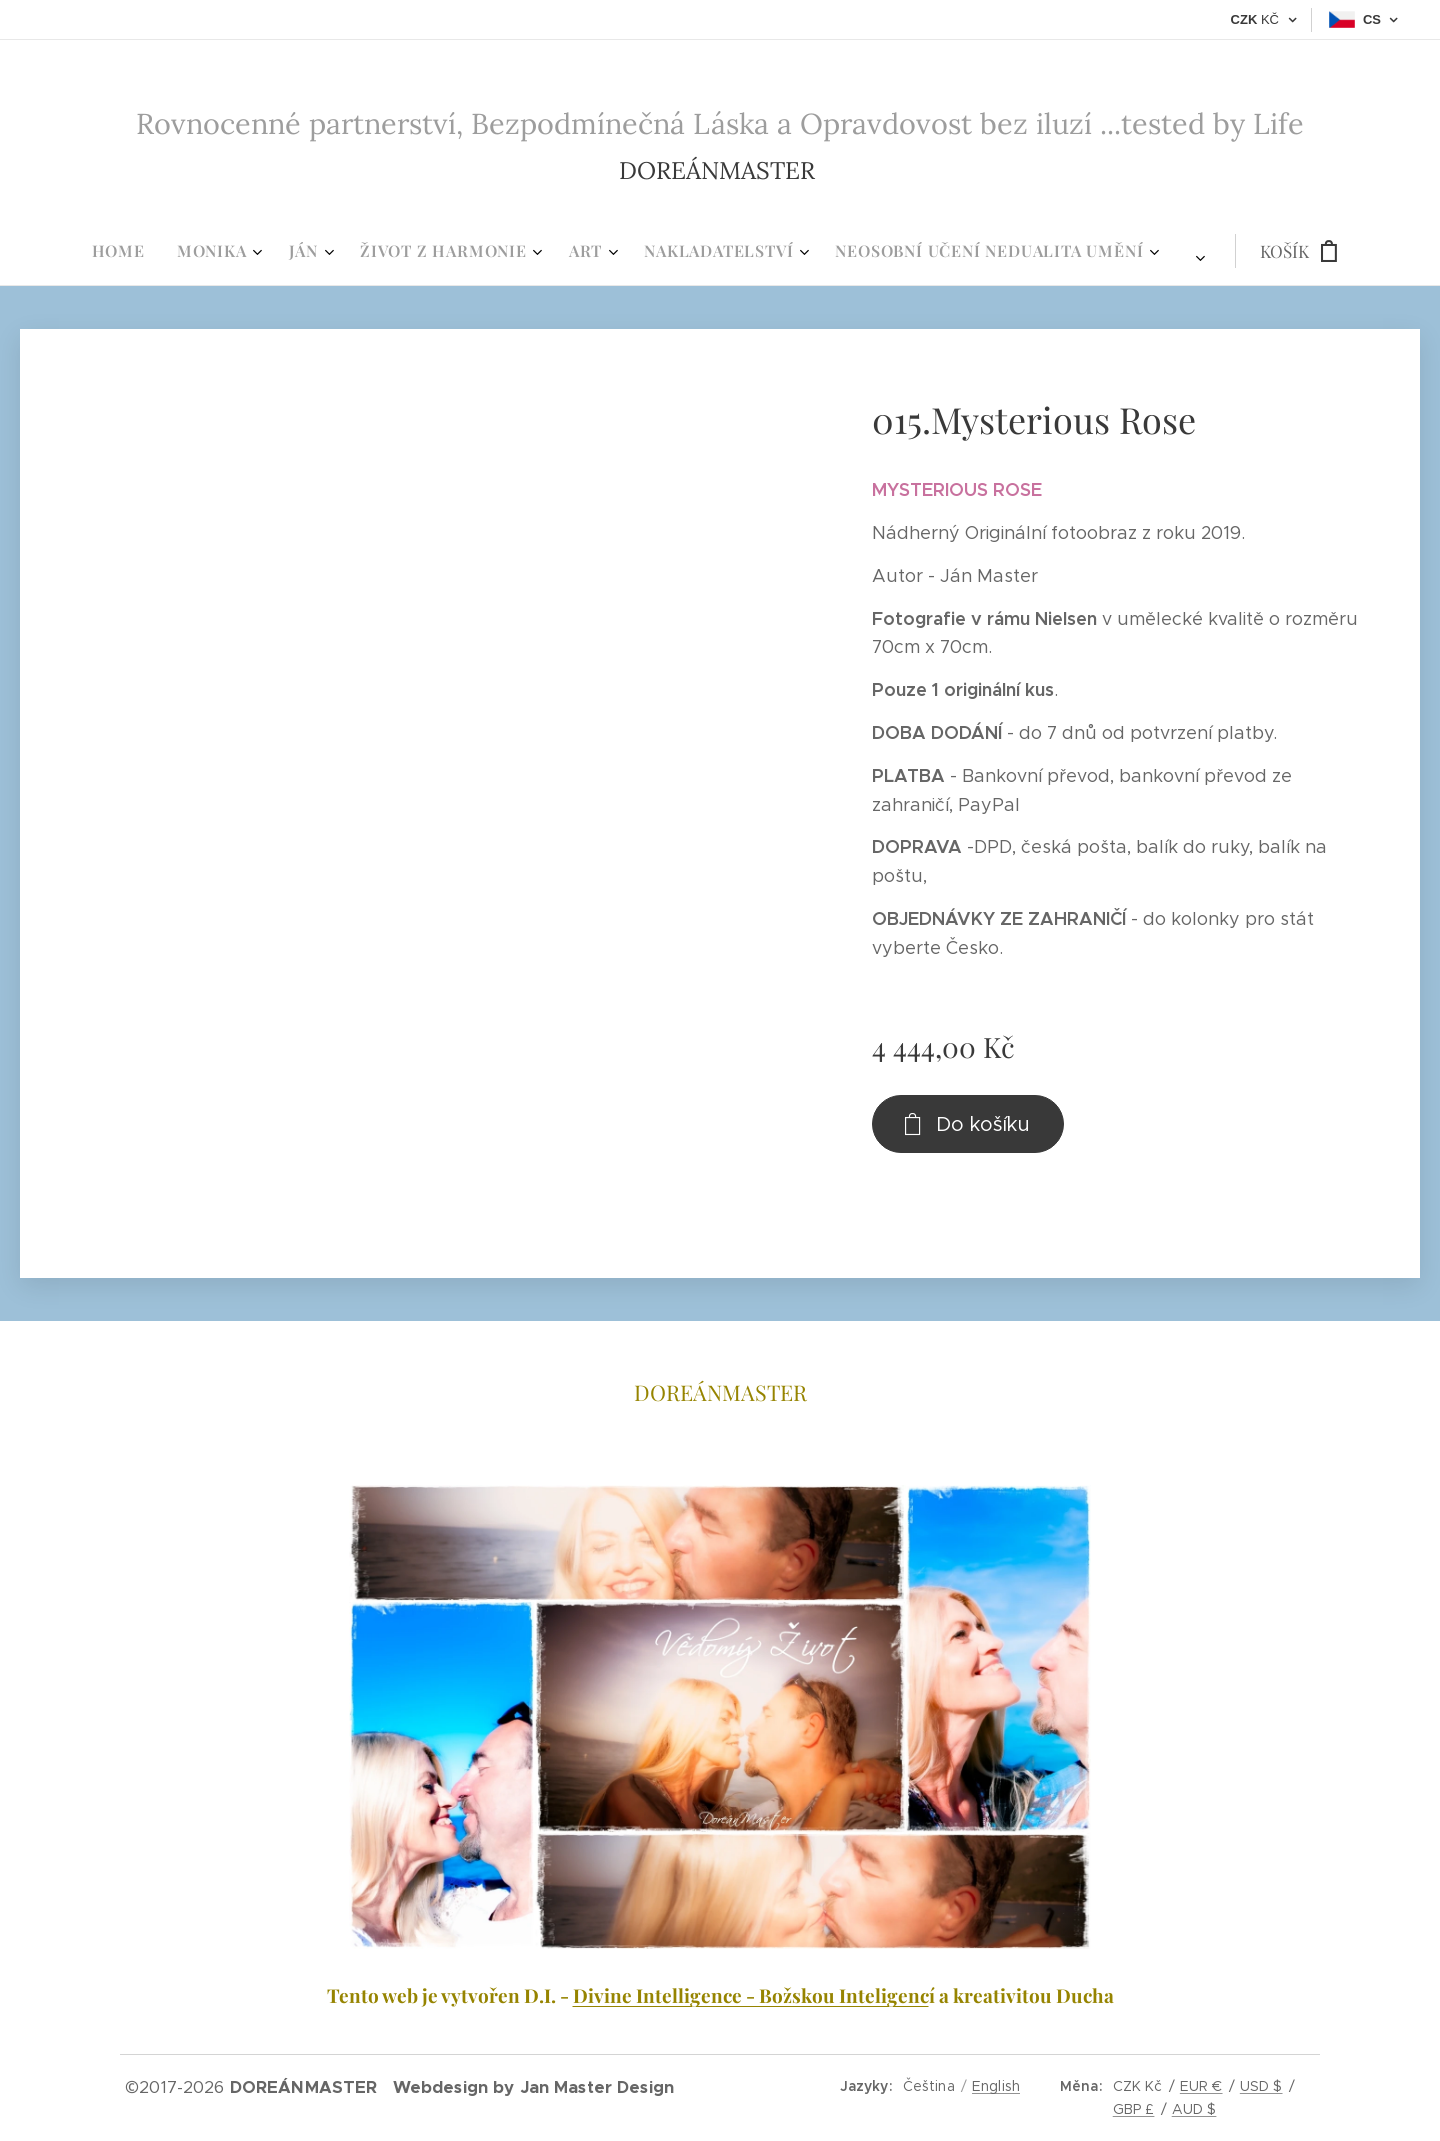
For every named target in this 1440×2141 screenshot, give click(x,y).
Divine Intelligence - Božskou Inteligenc (751, 1995)
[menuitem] (470, 251)
